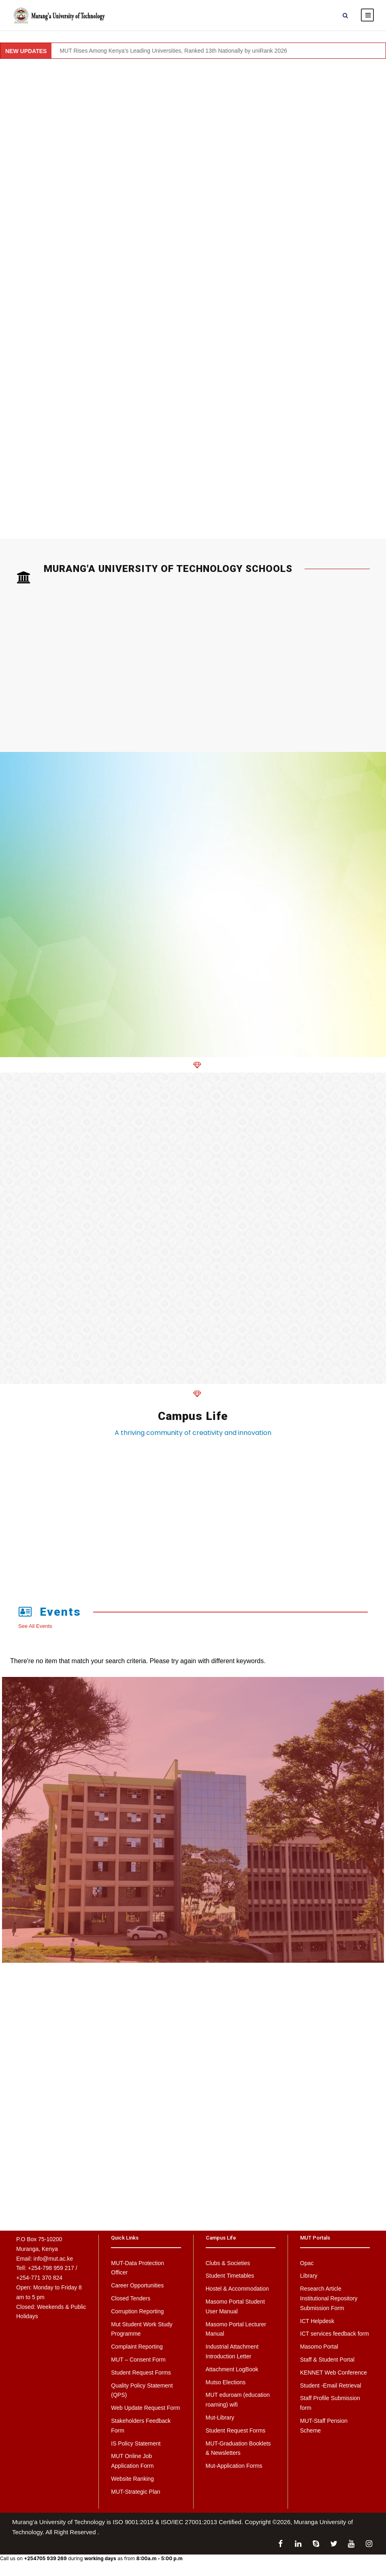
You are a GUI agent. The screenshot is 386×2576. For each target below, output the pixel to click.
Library (309, 2281)
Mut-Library (220, 2423)
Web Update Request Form (145, 2413)
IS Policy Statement (135, 2448)
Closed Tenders (130, 2303)
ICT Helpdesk (317, 2326)
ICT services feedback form (334, 2339)
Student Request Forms (141, 2378)
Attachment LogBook (232, 2374)
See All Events (35, 1631)
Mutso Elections (226, 2387)
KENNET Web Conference (333, 2378)
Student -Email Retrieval (330, 2391)
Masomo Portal (319, 2352)
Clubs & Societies (228, 2268)
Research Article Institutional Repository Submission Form (329, 2304)
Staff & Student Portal (327, 2365)
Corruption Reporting (137, 2316)
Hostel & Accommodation (237, 2294)
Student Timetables (230, 2281)
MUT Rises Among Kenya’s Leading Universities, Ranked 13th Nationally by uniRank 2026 (173, 56)
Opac (306, 2268)
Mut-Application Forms (234, 2471)
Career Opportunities (137, 2290)
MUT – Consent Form (138, 2365)
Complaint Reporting (137, 2352)
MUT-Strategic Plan (135, 2497)
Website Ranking (132, 2484)
